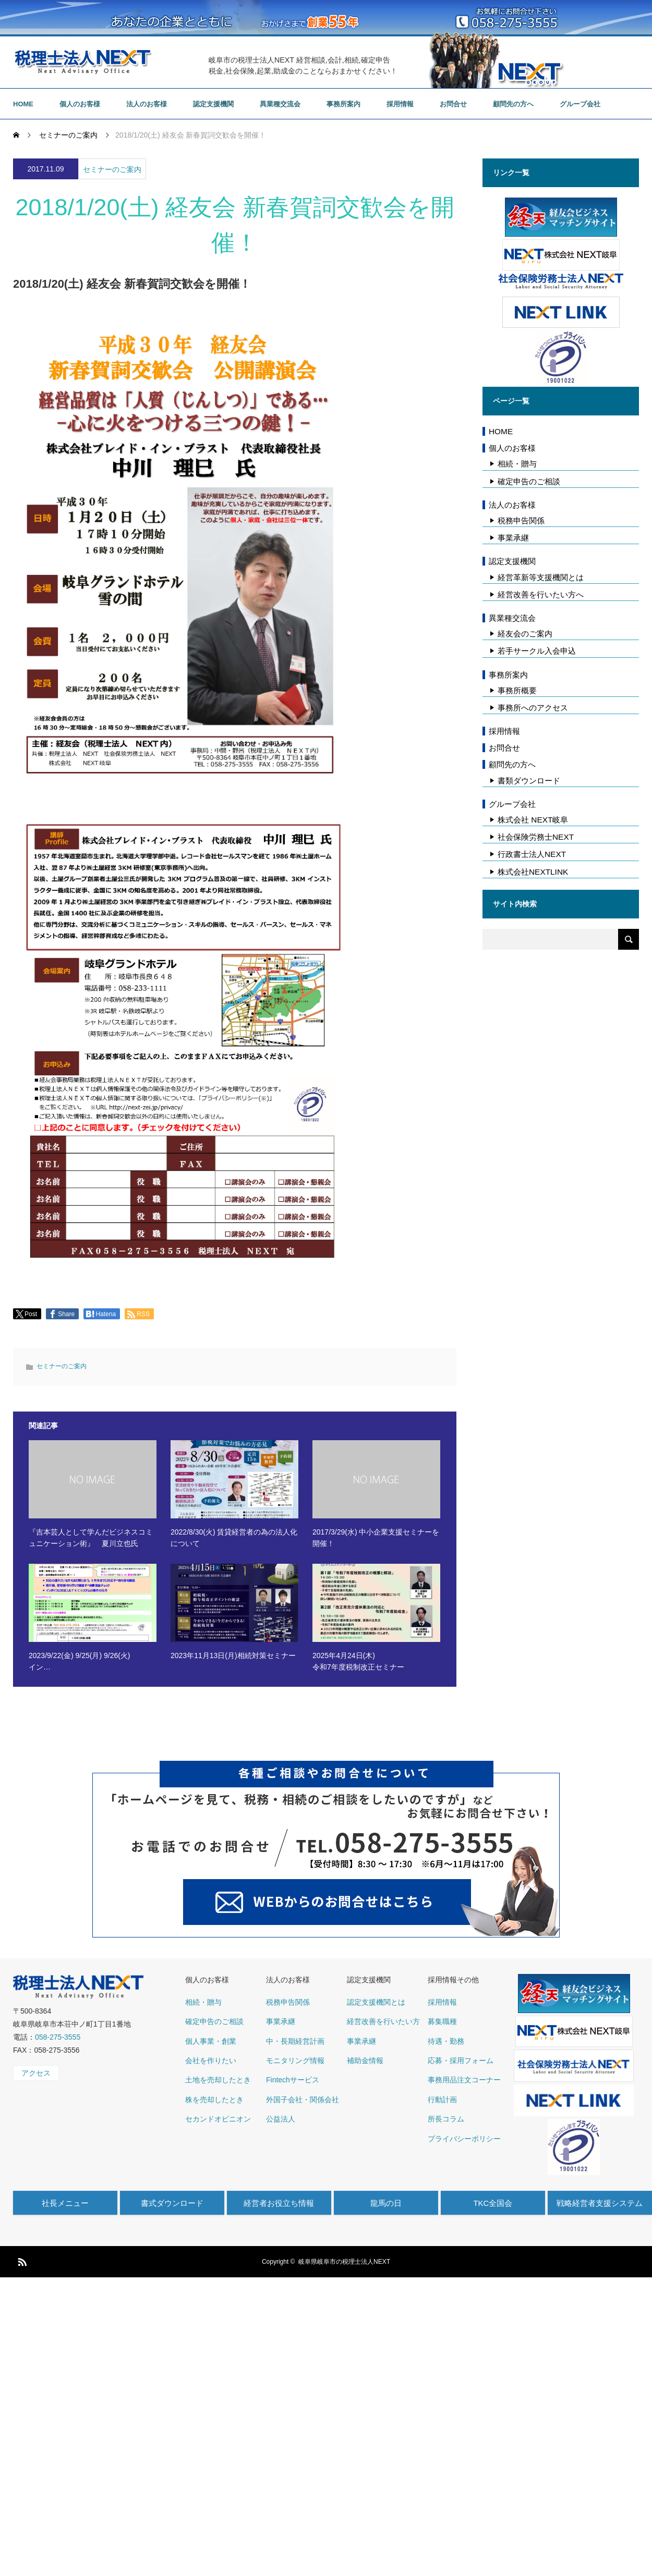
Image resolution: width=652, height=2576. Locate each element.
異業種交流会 (280, 104)
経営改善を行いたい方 (383, 2021)
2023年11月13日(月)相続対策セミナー (233, 1655)
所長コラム (446, 2119)
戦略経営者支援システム (600, 2203)
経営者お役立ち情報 (279, 2203)
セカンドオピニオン (218, 2119)
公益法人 (280, 2119)
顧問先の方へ (513, 104)
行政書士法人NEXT (532, 854)
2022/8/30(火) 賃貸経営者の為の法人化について (234, 1538)
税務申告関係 (521, 520)
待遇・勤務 (446, 2041)
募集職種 (442, 2021)
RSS (21, 2260)
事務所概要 (517, 690)
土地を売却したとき (218, 2080)
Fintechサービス (292, 2080)
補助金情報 (365, 2060)
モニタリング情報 (295, 2060)
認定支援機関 (213, 104)
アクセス (36, 2073)
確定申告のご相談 (529, 481)
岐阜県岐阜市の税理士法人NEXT (344, 2261)
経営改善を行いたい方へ (541, 594)
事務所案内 (343, 104)
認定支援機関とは (376, 2002)
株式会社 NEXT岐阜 (533, 819)
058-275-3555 (57, 2037)
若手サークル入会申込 (537, 650)
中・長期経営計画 (295, 2041)
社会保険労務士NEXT (536, 836)
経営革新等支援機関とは (541, 577)
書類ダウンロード (529, 780)
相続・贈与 (517, 463)
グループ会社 (580, 104)
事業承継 (513, 537)
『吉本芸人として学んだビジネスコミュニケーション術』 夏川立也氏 (91, 1538)
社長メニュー (65, 2203)
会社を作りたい (210, 2060)
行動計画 (442, 2099)
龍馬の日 (386, 2203)
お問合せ (453, 104)
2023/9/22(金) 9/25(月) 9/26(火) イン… (79, 1661)
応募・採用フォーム (460, 2060)
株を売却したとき (214, 2099)
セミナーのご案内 (112, 169)
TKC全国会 (492, 2203)
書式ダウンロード (172, 2203)
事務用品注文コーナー (464, 2080)
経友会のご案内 (525, 633)
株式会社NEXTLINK (533, 871)
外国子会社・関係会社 (302, 2099)
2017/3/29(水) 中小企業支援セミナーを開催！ (376, 1538)
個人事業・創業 (210, 2041)
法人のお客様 (146, 104)
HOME (23, 104)
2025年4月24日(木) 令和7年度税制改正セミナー (358, 1661)
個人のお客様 (79, 104)
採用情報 (400, 104)
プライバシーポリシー (464, 2139)
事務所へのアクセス (533, 707)
